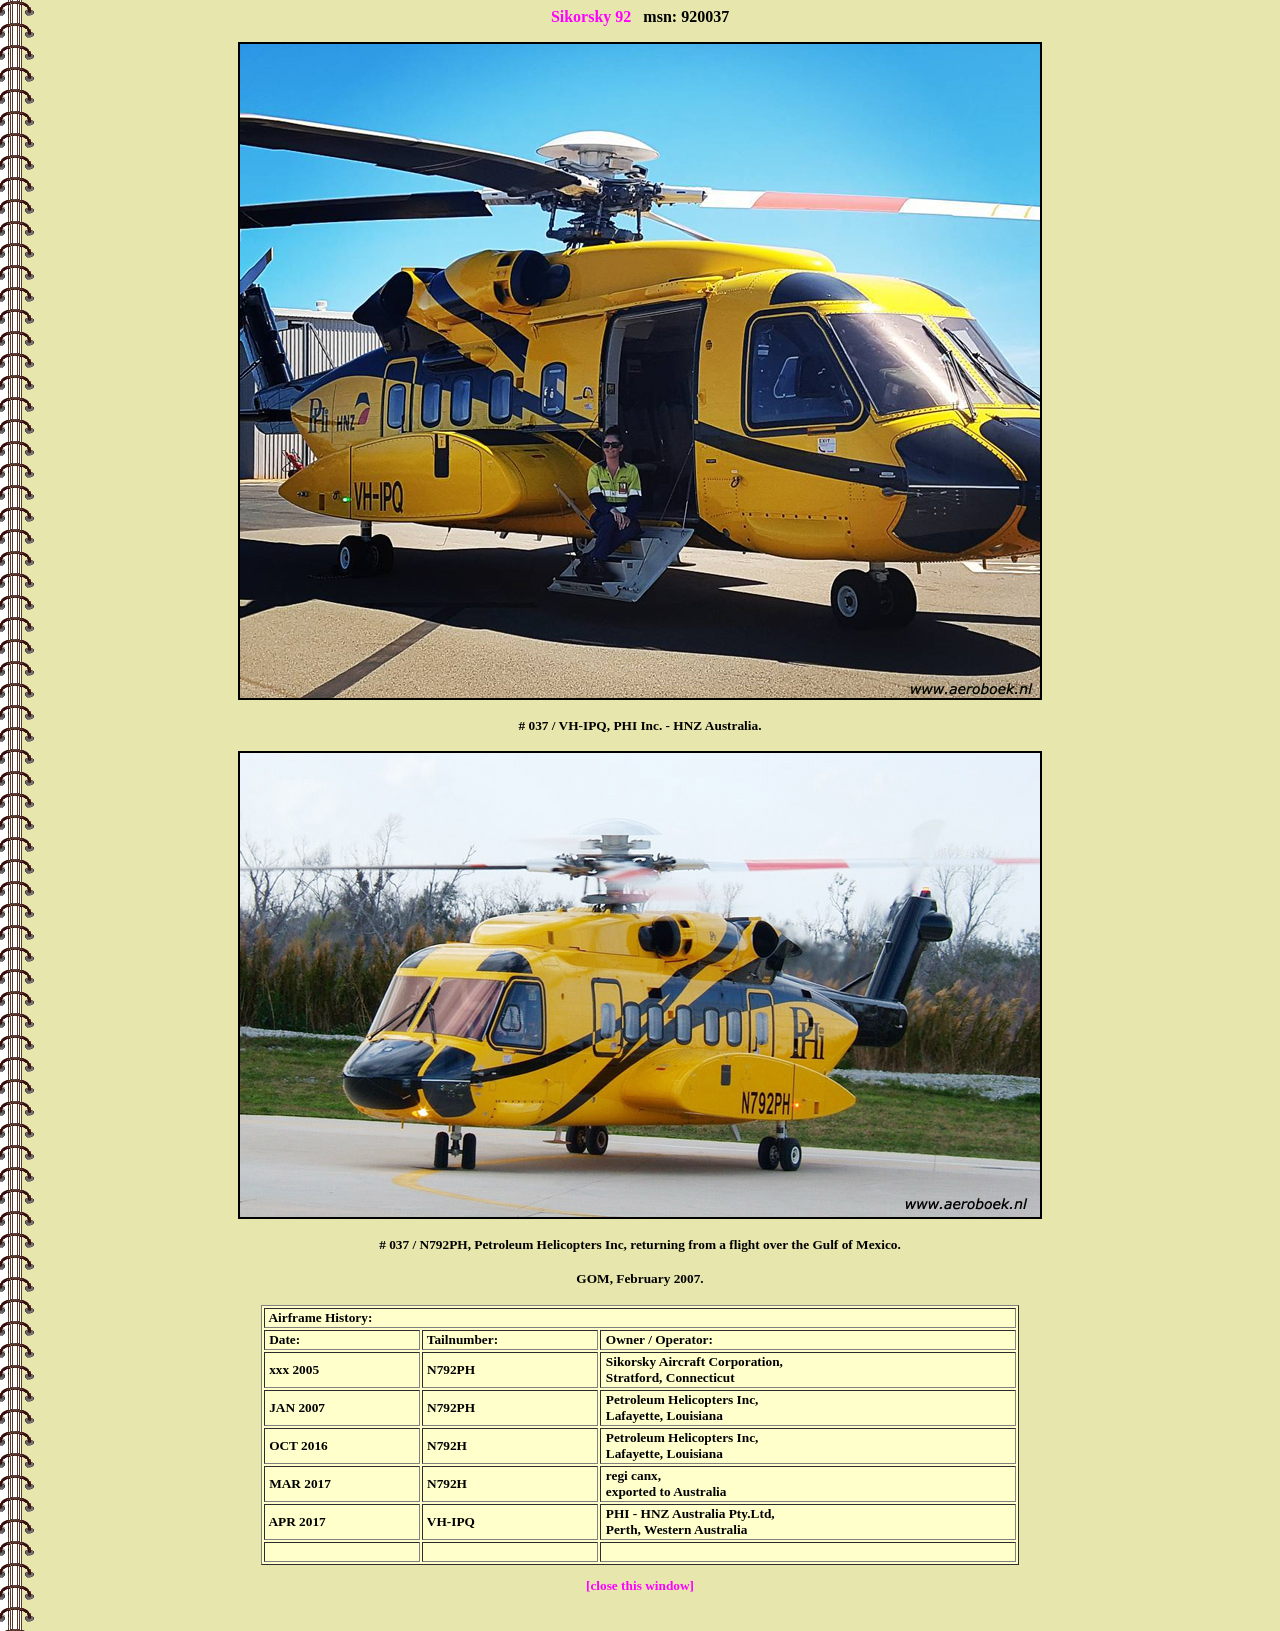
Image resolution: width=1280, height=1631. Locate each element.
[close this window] (640, 1585)
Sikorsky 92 (591, 16)
